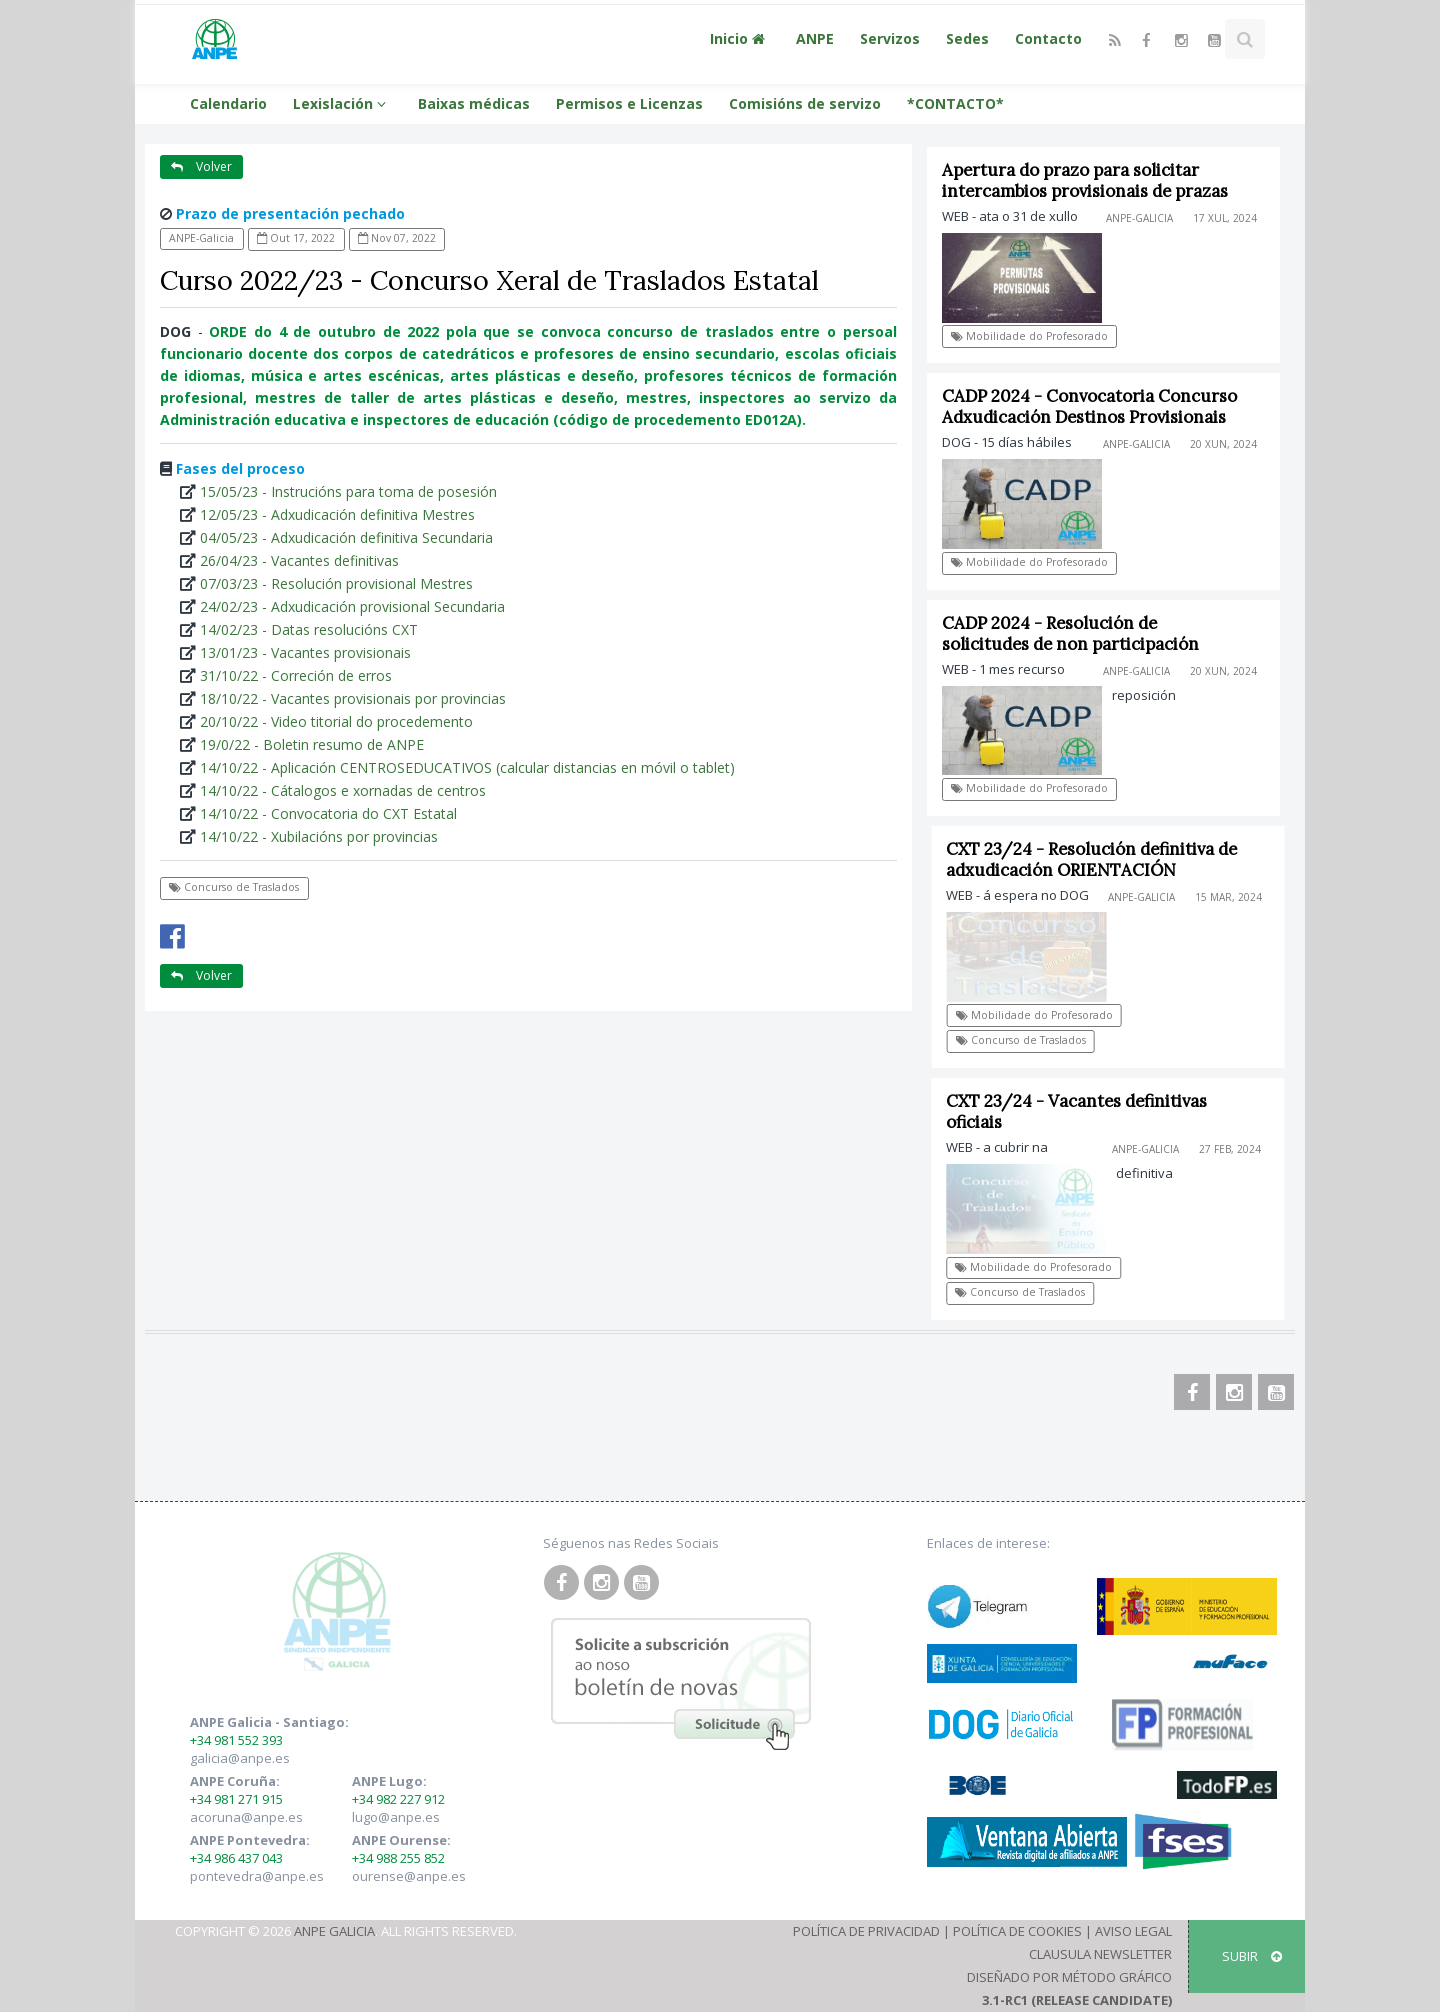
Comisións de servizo (805, 103)
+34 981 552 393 (236, 1740)
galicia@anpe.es (240, 1758)
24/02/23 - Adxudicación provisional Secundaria (352, 606)
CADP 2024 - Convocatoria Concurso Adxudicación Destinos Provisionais (1089, 406)
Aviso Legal (1133, 1931)
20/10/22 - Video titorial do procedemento (336, 721)
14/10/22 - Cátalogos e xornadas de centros (343, 790)
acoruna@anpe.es (246, 1817)
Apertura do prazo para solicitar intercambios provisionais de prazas (1085, 180)
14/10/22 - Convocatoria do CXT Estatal (328, 813)
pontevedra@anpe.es (257, 1876)
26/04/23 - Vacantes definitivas (299, 560)
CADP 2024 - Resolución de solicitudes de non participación (1070, 633)
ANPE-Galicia (201, 238)
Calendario (228, 103)
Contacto (1048, 38)
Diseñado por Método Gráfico (1069, 1977)
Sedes (967, 38)
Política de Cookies (1017, 1931)
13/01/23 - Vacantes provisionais (305, 652)
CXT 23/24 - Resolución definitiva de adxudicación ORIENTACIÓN (1098, 859)
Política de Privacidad (866, 1931)
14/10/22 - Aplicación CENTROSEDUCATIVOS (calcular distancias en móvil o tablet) (467, 767)
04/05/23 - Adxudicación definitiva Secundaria (346, 537)
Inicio (740, 38)
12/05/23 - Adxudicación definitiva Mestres (337, 514)
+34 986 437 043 (236, 1858)
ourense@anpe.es (409, 1876)
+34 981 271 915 (236, 1799)
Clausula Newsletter (1100, 1954)
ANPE (815, 38)
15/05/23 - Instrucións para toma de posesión (348, 491)
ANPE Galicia (334, 1931)
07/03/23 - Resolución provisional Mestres (336, 583)
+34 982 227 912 (398, 1799)
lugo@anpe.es (396, 1817)
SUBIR (1252, 1956)
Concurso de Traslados (234, 887)
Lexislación (342, 103)
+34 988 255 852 (398, 1858)
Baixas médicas (474, 103)
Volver (201, 166)
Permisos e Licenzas (629, 103)
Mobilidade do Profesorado (1029, 336)
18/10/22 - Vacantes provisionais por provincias (353, 698)
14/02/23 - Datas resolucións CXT (309, 629)
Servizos (890, 38)
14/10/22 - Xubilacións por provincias (319, 836)
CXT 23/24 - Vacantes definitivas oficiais (1082, 1111)
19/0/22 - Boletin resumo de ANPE (312, 744)
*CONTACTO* (955, 103)
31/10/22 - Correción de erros (296, 675)
